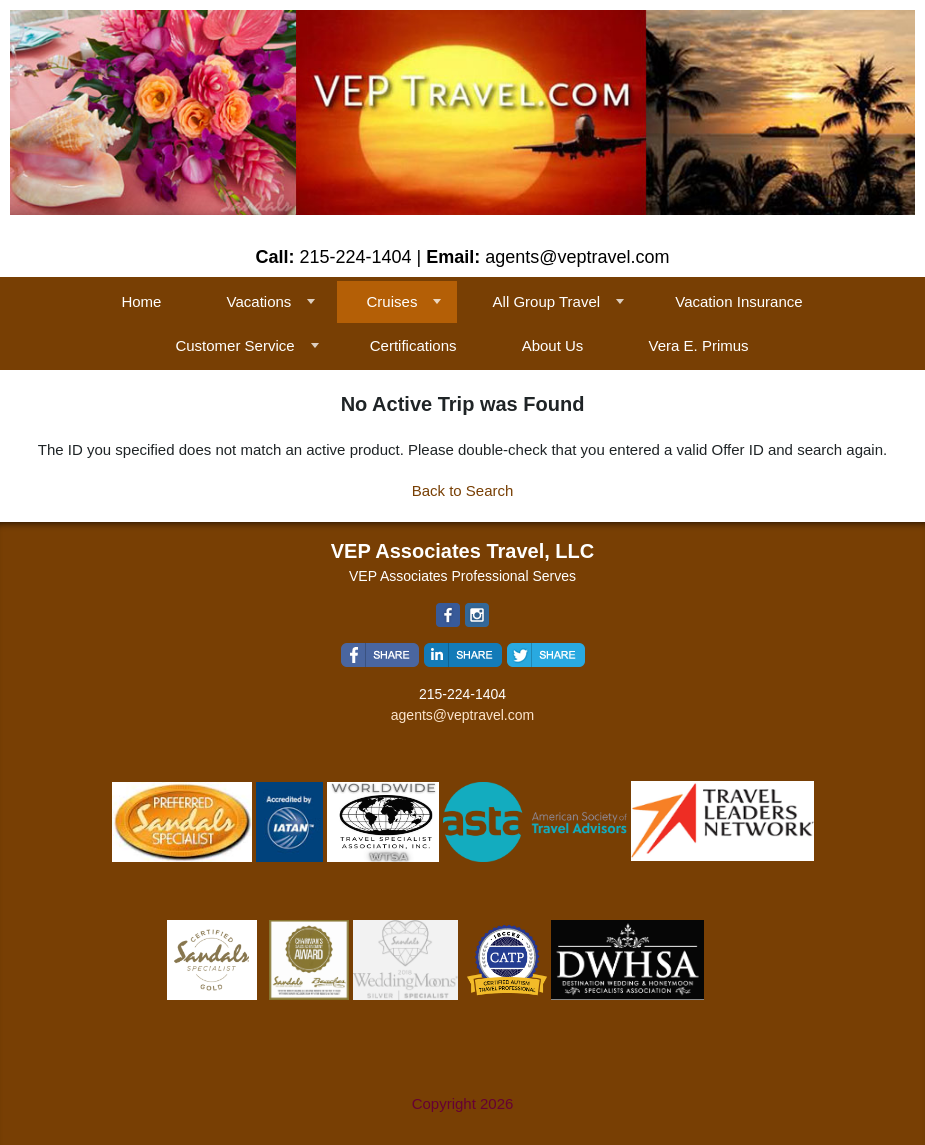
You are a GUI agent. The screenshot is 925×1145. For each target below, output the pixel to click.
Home (141, 301)
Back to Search (463, 490)
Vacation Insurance (738, 301)
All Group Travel (547, 301)
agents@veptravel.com (462, 715)
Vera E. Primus (699, 345)
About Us (553, 345)
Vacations (259, 301)
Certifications (413, 345)
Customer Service (234, 345)
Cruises (392, 301)
